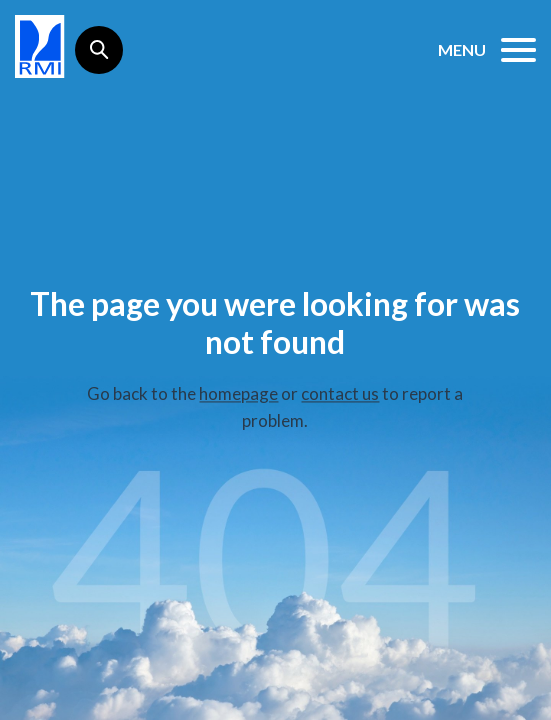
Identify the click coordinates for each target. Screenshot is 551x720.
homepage (238, 393)
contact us (340, 393)
